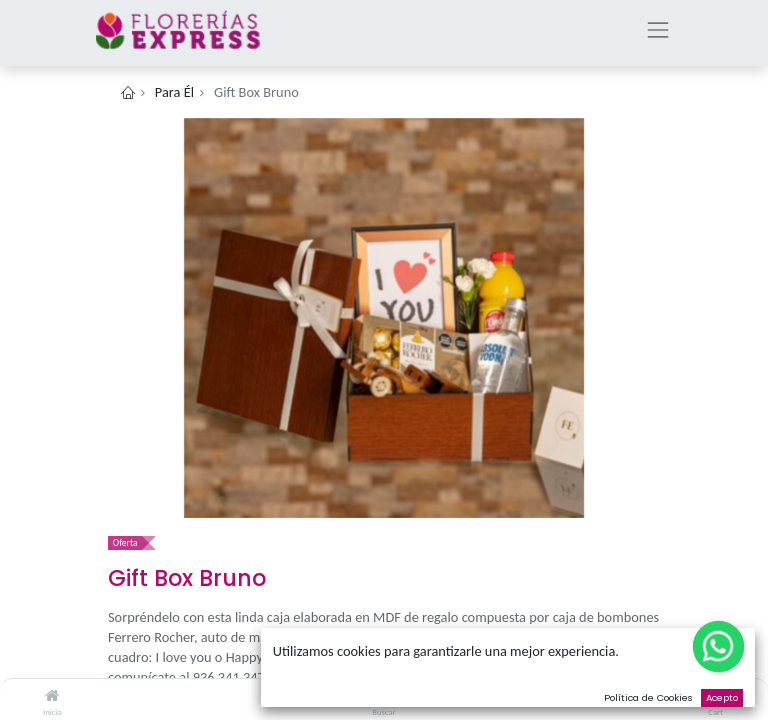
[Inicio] (52, 696)
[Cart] (715, 696)
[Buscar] (384, 696)
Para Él (174, 92)
